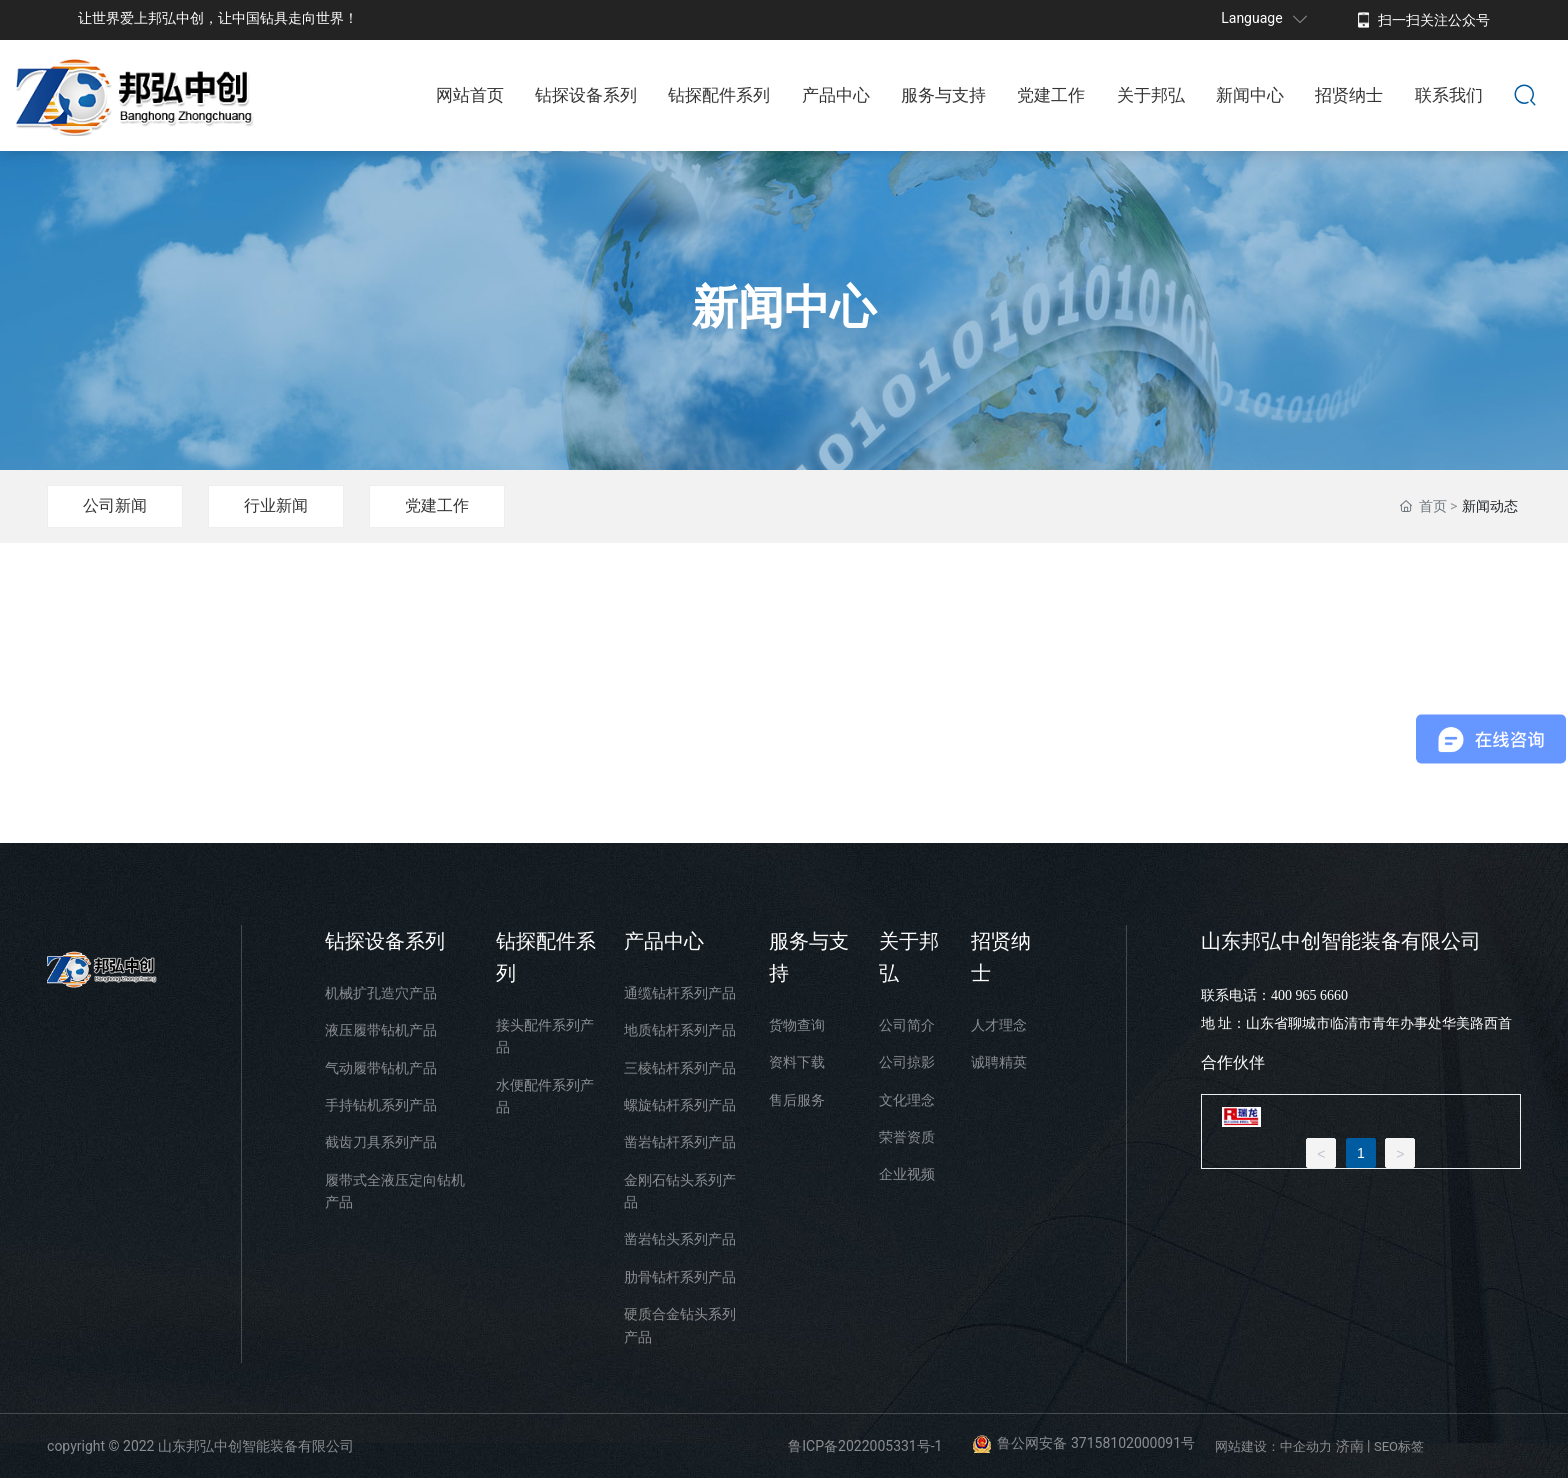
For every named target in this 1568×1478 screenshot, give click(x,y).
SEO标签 (1399, 1446)
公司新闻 (115, 505)
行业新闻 (276, 505)
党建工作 (437, 505)
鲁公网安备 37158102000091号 (1096, 1443)
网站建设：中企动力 (1273, 1446)
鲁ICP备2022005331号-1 (865, 1446)
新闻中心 (784, 308)
